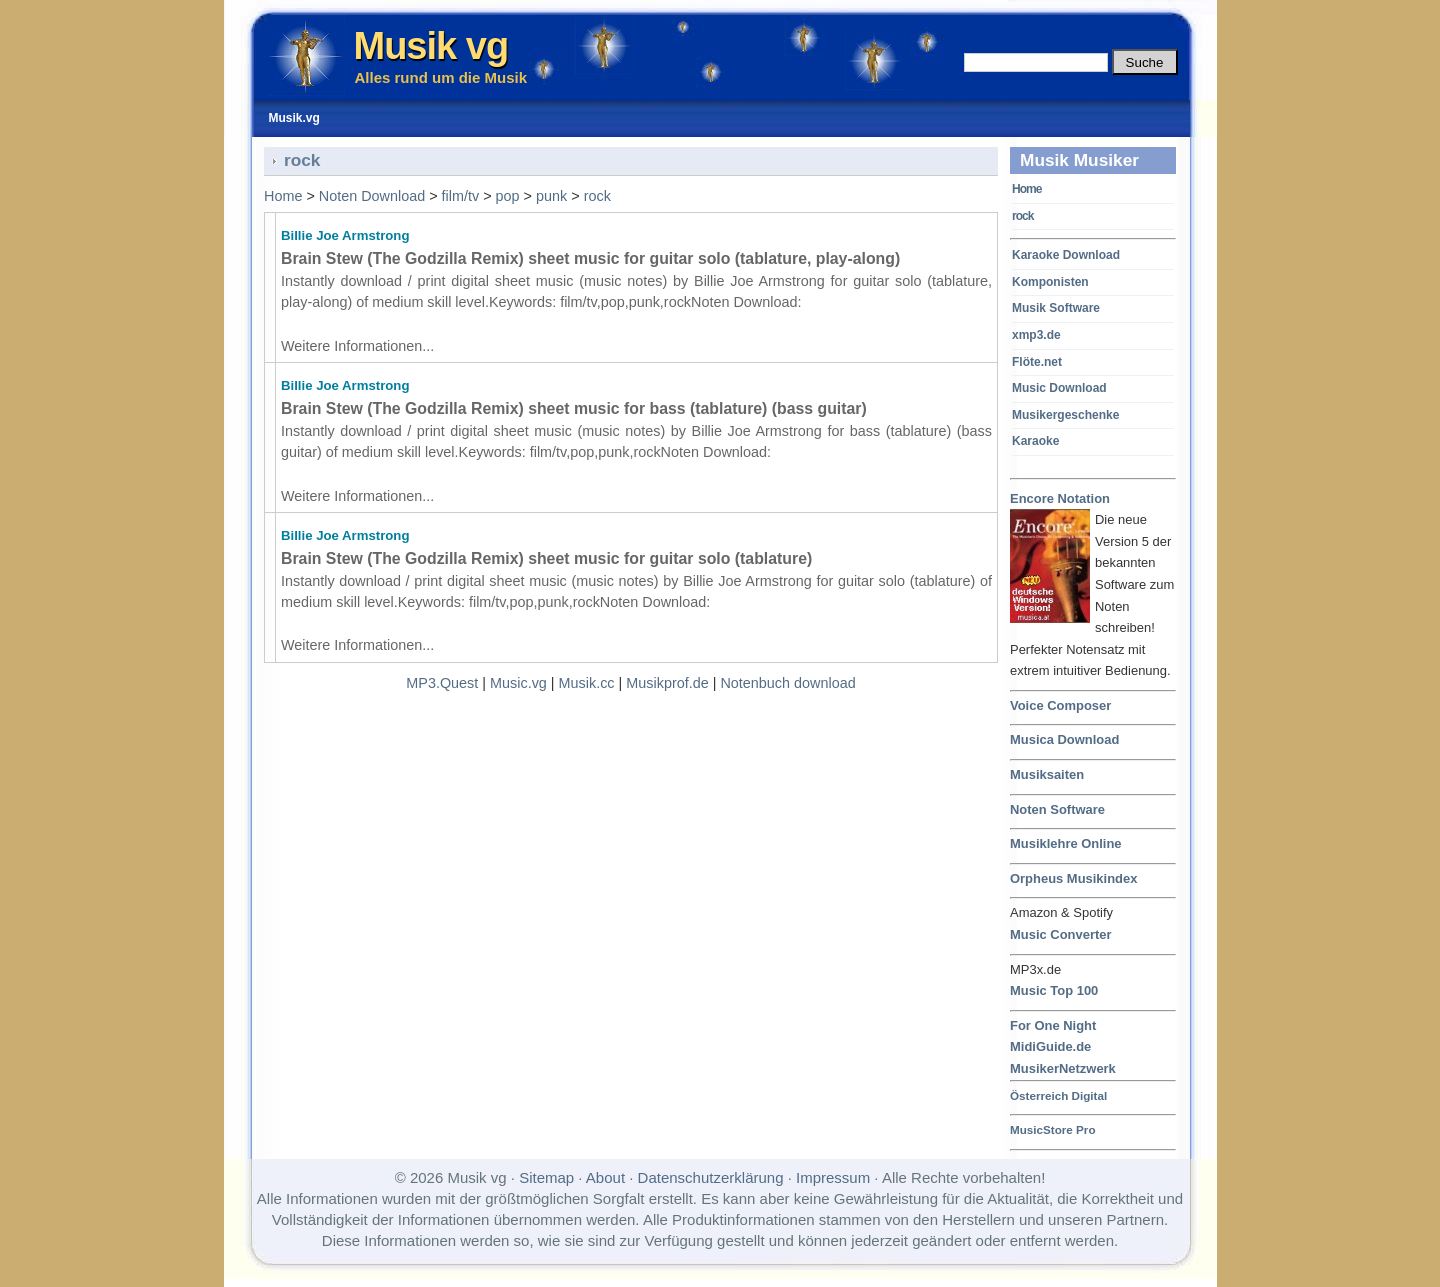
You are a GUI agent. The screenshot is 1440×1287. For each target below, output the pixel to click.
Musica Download (1064, 739)
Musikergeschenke (1065, 415)
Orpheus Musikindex (1073, 878)
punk (551, 196)
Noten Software (1057, 809)
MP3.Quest (442, 683)
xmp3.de (1036, 335)
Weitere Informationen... (357, 346)
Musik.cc (587, 683)
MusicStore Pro (1053, 1129)
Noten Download (372, 196)
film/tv (461, 196)
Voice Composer (1060, 705)
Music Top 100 (1054, 990)
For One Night (1053, 1025)
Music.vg (518, 683)
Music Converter (1061, 934)
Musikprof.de (667, 683)
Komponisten (1050, 282)
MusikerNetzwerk (1063, 1068)
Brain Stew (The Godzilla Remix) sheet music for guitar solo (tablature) (546, 558)
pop (508, 196)
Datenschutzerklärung (711, 1177)
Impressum (833, 1177)
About (605, 1177)
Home (1026, 189)
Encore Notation (1060, 499)
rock (1022, 216)
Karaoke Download (1066, 255)
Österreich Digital (1058, 1095)
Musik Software (1056, 308)
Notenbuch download (787, 683)
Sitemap (546, 1177)
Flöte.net (1037, 362)
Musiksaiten (1047, 774)
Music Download (1059, 388)
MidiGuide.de (1050, 1046)
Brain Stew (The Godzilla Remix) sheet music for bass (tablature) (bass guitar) (574, 408)
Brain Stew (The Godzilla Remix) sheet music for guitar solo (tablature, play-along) (590, 258)
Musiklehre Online (1066, 843)
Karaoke (1035, 441)
